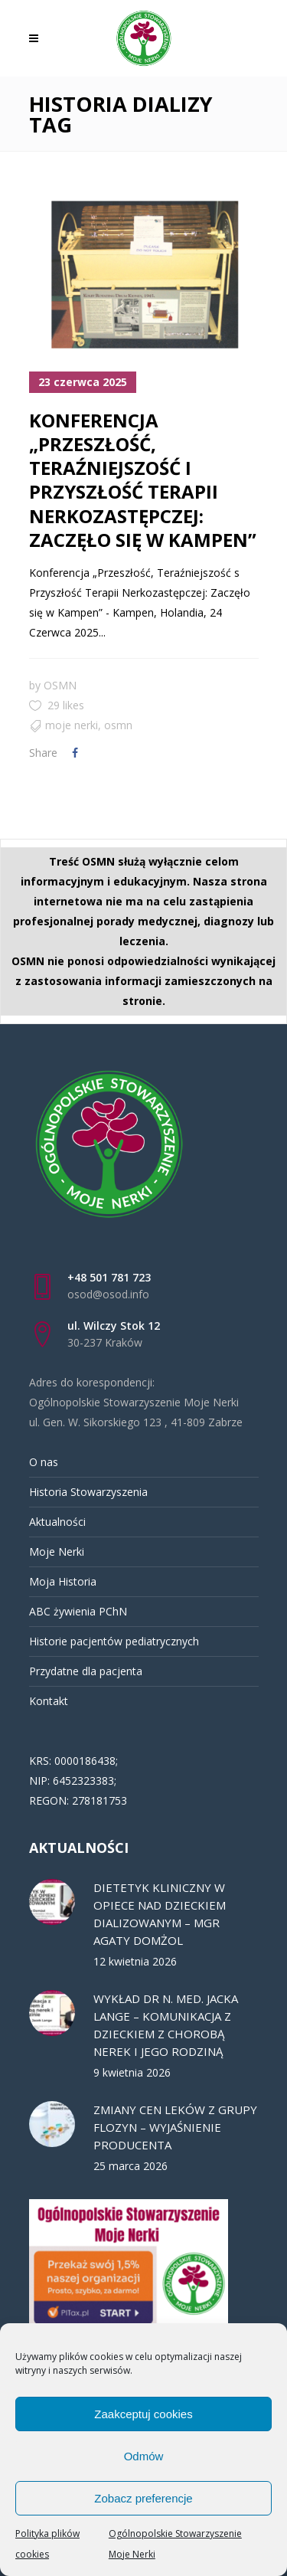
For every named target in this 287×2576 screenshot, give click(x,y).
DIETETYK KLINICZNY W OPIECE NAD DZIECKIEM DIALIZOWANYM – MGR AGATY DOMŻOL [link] (159, 1914)
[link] (37, 38)
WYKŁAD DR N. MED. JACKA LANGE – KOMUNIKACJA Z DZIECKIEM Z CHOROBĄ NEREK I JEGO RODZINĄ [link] (165, 2025)
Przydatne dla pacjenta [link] (85, 1671)
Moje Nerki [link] (56, 1551)
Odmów (144, 2456)
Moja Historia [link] (62, 1581)
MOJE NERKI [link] (71, 725)
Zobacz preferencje (143, 2498)
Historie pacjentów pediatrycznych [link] (114, 1641)
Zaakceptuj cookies (143, 2414)
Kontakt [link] (48, 1701)
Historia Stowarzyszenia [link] (88, 1491)
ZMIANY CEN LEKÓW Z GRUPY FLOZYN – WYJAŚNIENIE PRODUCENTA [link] (175, 2127)
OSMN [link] (60, 685)
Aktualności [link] (57, 1521)
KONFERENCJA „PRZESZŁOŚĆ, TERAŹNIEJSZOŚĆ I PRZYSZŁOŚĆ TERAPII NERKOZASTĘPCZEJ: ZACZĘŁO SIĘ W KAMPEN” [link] (142, 480)
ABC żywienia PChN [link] (78, 1611)
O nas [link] (43, 1462)
